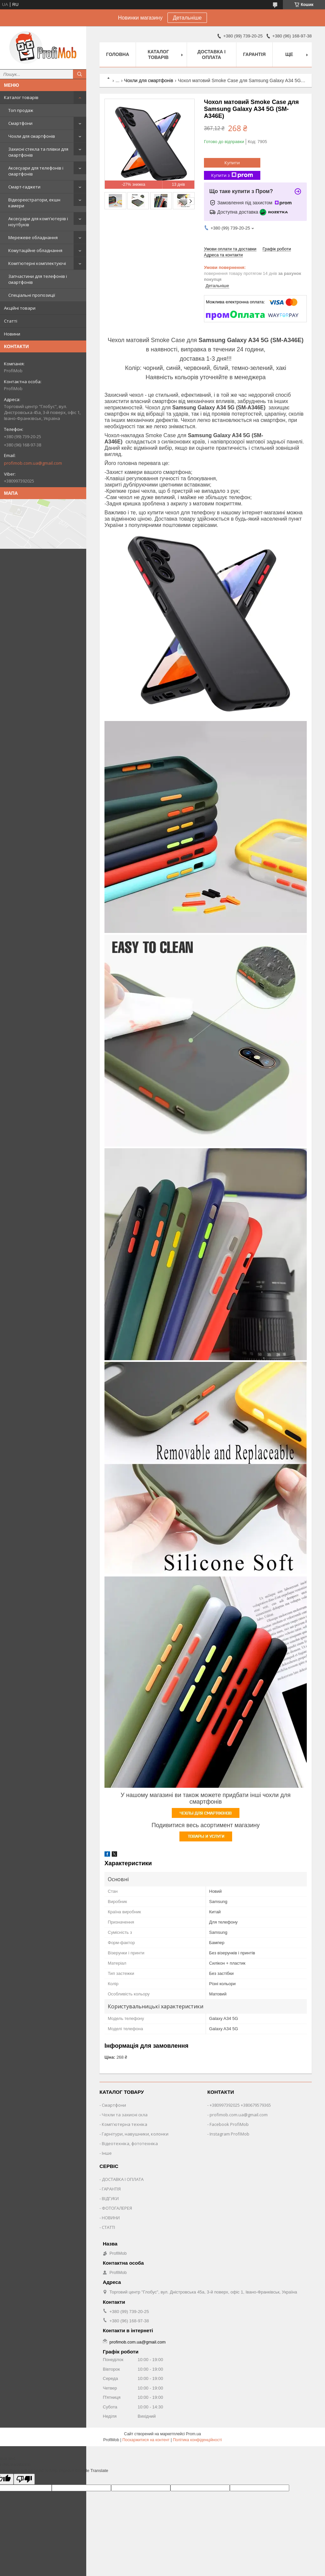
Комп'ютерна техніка (124, 2124)
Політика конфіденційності (197, 2440)
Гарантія (254, 54)
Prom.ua (193, 2434)
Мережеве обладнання (33, 237)
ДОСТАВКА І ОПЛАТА (123, 2179)
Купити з (232, 175)
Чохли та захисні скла (125, 2115)
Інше (107, 2153)
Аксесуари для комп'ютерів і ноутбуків (38, 222)
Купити (232, 163)
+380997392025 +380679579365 (240, 2105)
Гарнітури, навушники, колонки (135, 2134)
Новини (12, 334)
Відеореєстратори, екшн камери (34, 203)
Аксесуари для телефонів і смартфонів (35, 171)
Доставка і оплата (211, 54)
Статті (10, 321)
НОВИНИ (111, 2218)
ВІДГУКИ (110, 2198)
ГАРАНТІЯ (111, 2189)
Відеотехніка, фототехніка (130, 2143)
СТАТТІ (108, 2227)
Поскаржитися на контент (145, 2440)
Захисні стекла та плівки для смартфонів (38, 152)
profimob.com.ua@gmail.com (33, 463)
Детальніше (187, 18)
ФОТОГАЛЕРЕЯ (117, 2208)
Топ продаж (20, 110)
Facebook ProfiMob (229, 2124)
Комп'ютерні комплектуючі (37, 263)
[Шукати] (79, 74)
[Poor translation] (24, 2479)
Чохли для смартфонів (31, 136)
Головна (117, 54)
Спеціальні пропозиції (31, 295)
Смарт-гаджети (24, 187)
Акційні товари (19, 308)
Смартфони (20, 123)
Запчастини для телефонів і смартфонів (37, 279)
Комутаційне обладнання (35, 250)
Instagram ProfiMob (229, 2134)
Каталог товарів (21, 97)
